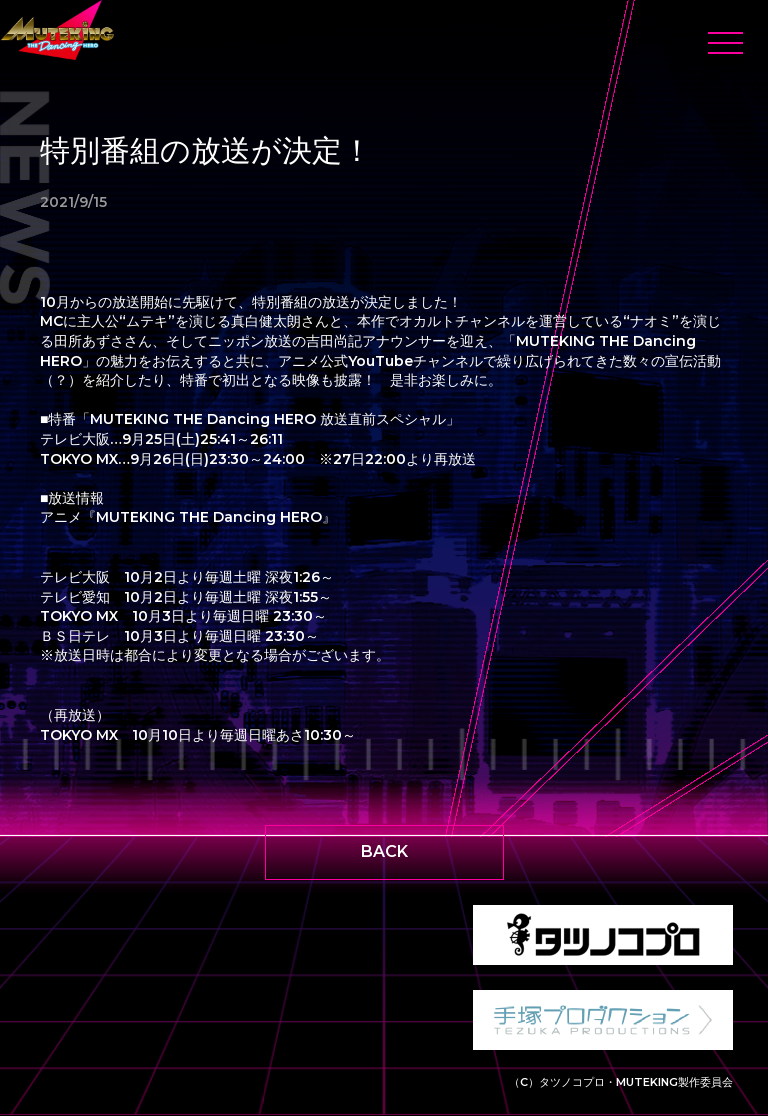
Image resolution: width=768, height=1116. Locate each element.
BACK (384, 851)
